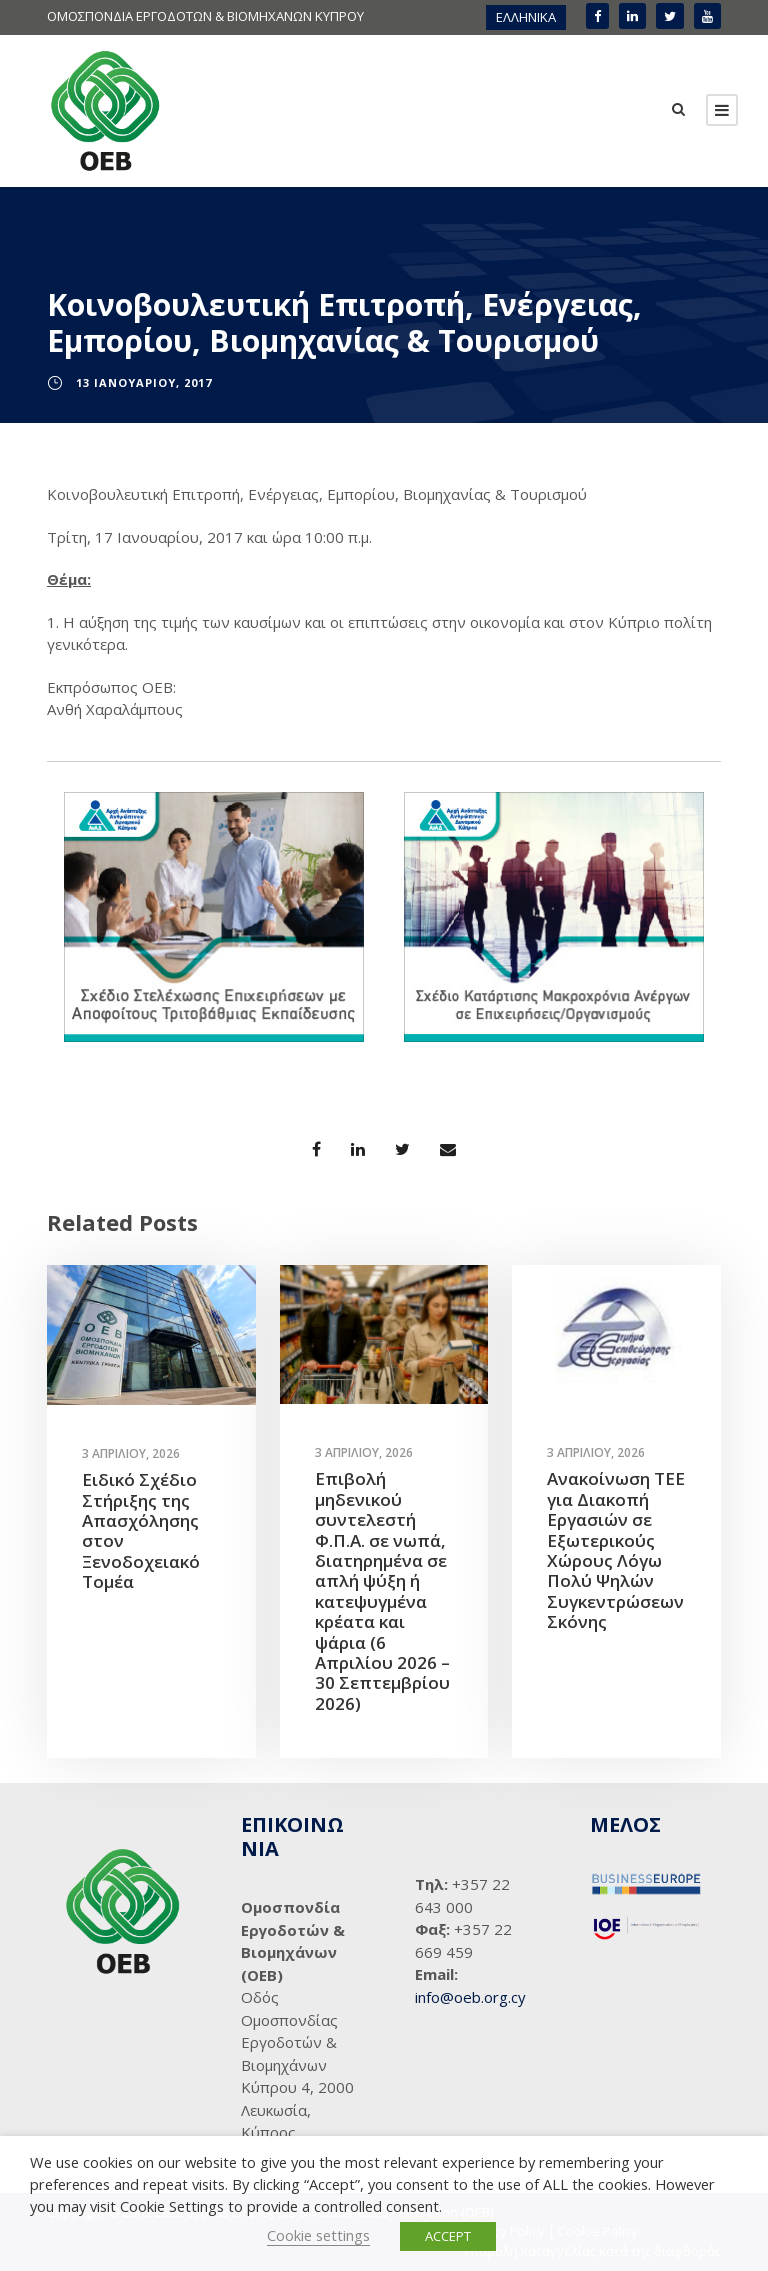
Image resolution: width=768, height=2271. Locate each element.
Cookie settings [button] (318, 2235)
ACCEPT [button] (448, 2236)
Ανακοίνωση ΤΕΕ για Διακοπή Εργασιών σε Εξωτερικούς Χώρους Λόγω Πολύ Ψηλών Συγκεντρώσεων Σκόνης (616, 1551)
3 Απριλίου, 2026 (131, 1453)
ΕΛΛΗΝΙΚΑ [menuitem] (526, 17)
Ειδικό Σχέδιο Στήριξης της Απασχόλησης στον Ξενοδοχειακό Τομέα (141, 1530)
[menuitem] (526, 17)
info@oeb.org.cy (470, 1997)
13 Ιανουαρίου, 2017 (144, 382)
